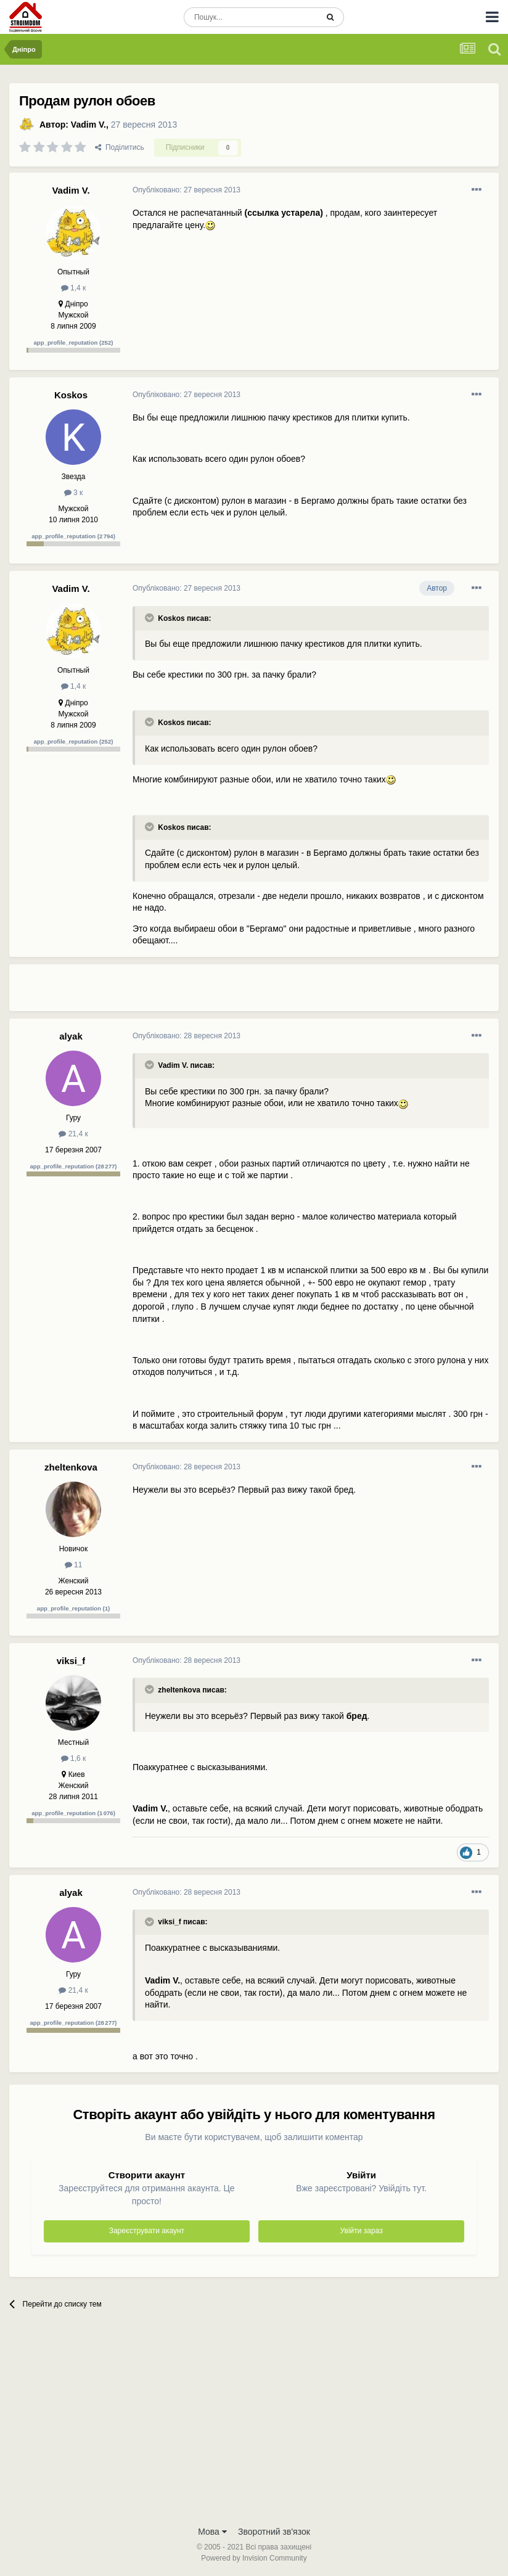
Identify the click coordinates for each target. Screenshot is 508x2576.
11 (74, 1565)
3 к (73, 492)
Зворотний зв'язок (274, 2532)
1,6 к (73, 1758)
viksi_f (71, 1660)
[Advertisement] (277, 992)
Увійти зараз (361, 2230)
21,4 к (73, 1134)
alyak (71, 1036)
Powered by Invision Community (253, 2558)
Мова (212, 2532)
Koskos (71, 395)
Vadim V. (88, 124)
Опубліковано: (186, 190)
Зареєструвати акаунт (146, 2230)
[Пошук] (250, 17)
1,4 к (73, 288)
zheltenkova (70, 1467)
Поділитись (119, 147)
